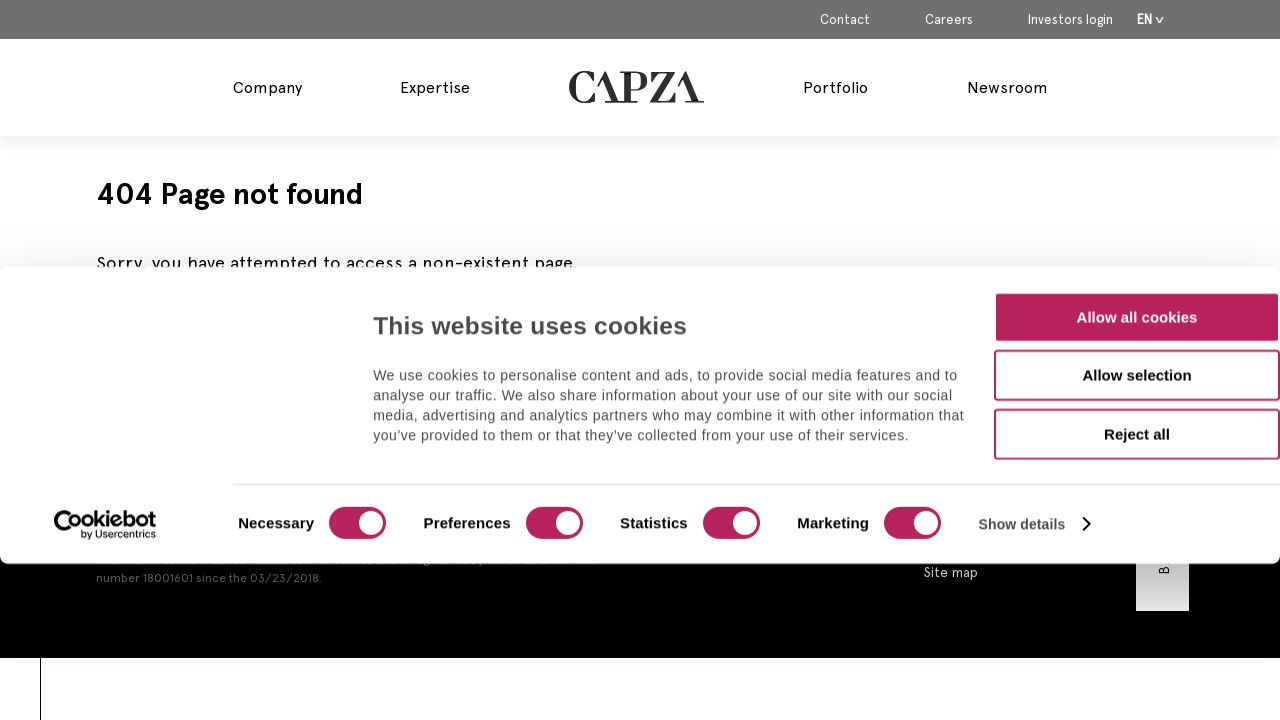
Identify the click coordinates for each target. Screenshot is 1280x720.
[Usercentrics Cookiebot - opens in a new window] (105, 384)
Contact (845, 20)
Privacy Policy (967, 512)
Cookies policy (970, 542)
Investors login (1070, 20)
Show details (1022, 383)
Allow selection (1136, 234)
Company (267, 87)
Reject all (1137, 292)
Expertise (435, 87)
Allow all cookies (1137, 175)
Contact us (959, 422)
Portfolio (835, 87)
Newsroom (1007, 87)
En (1144, 19)
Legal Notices (968, 452)
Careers (949, 20)
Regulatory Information (997, 482)
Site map (951, 572)
